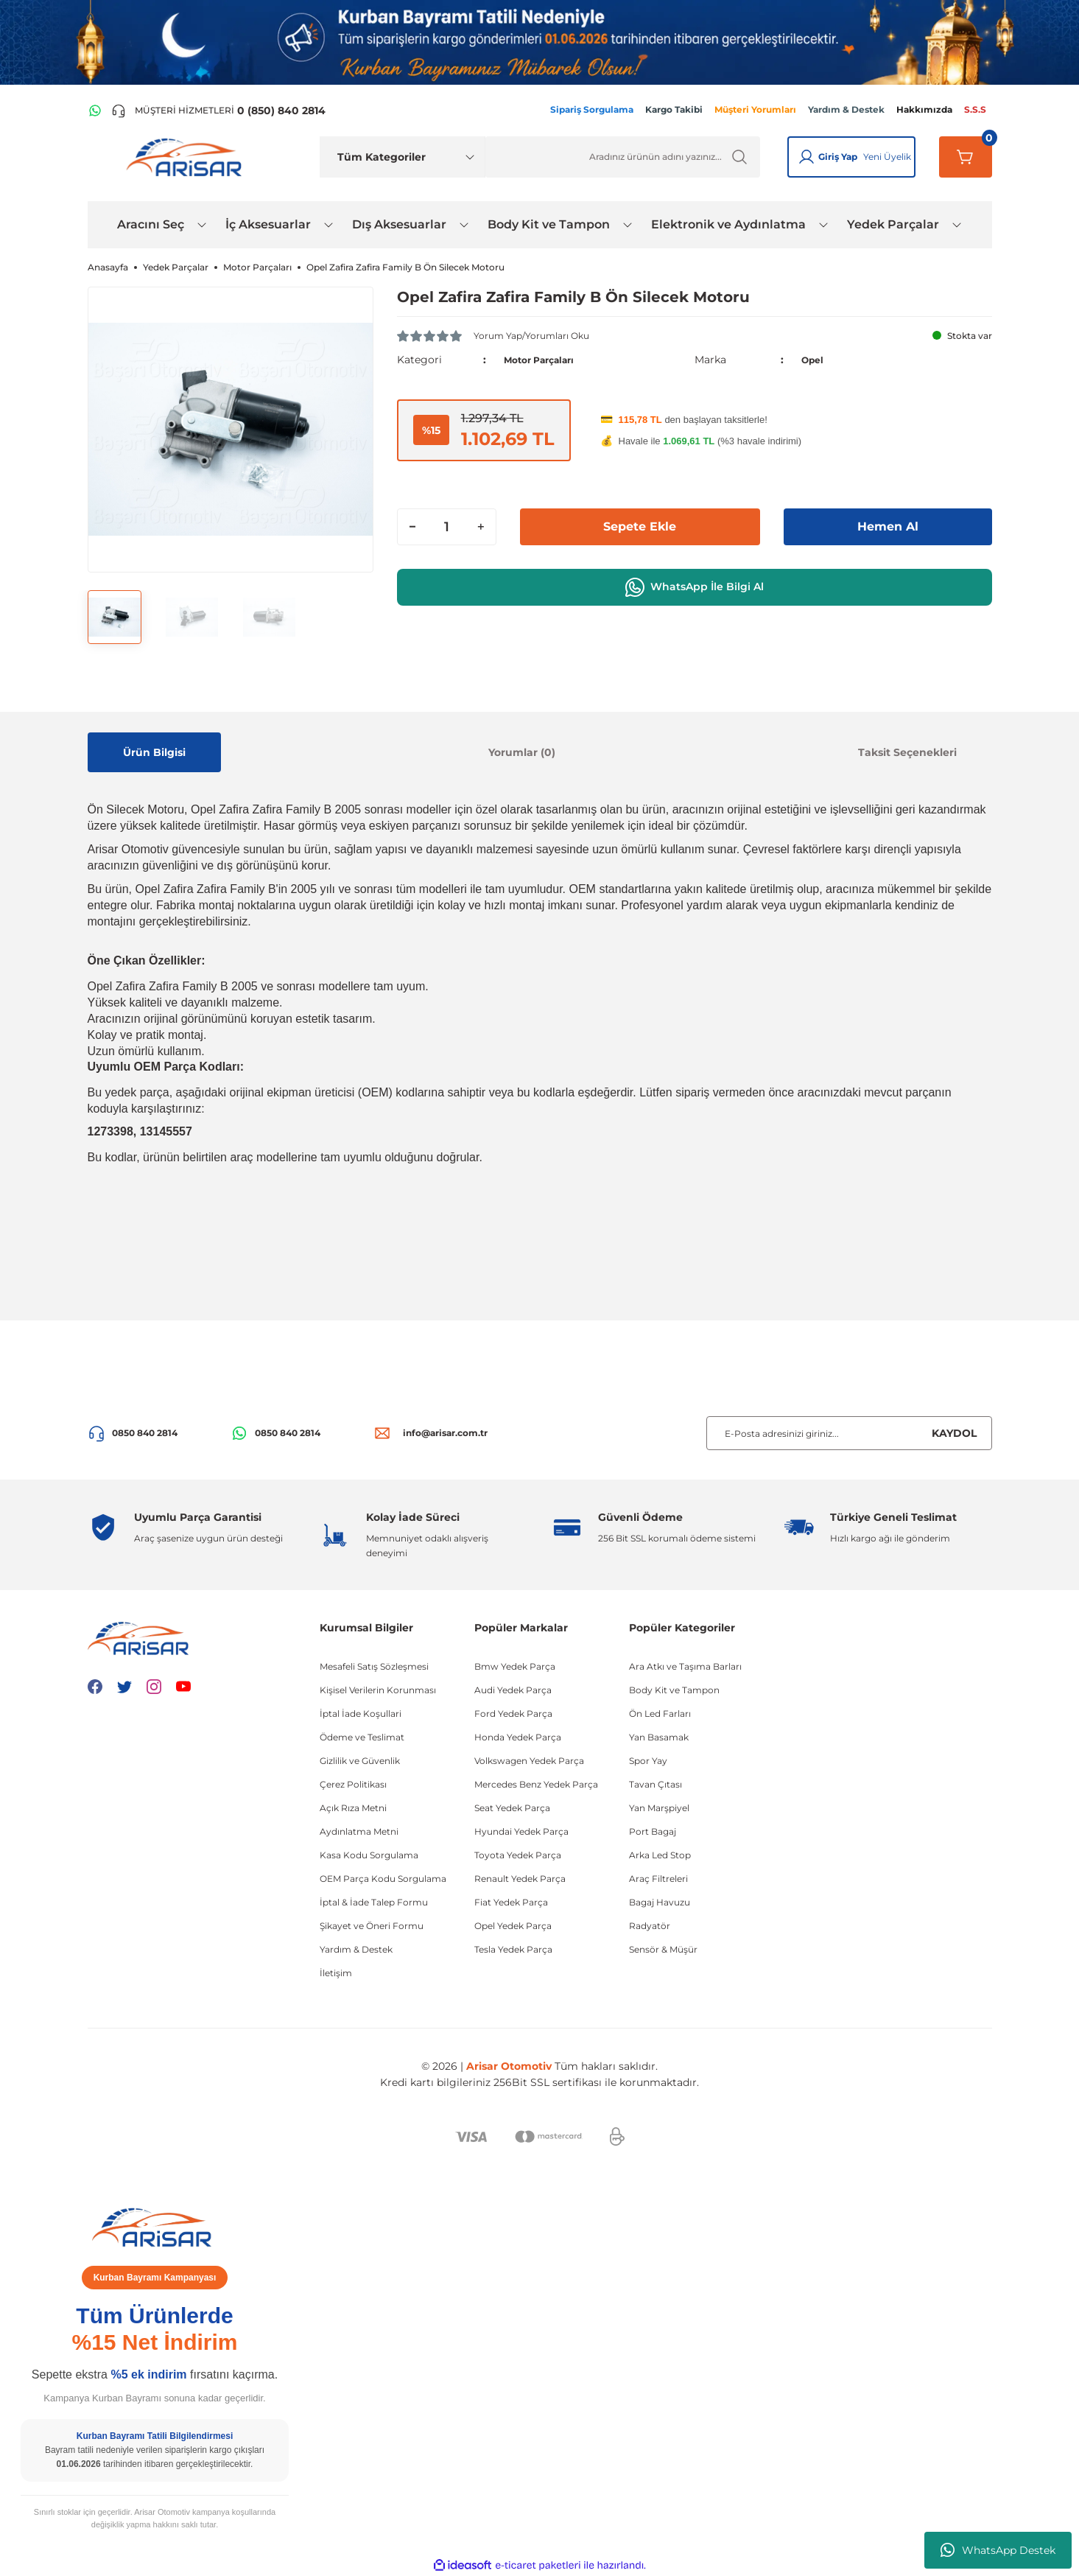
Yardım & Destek (356, 1949)
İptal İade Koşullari (360, 1713)
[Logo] (187, 156)
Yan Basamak (659, 1737)
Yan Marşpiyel (659, 1807)
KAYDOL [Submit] (954, 1433)
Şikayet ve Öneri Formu (371, 1925)
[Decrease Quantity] (412, 527)
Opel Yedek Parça (513, 1925)
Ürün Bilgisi (154, 752)
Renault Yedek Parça (520, 1878)
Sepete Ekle (640, 527)
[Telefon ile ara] (218, 110)
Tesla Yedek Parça (513, 1949)
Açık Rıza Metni (353, 1807)
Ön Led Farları (660, 1713)
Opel (814, 359)
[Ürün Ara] (622, 157)
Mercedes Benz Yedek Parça (536, 1784)
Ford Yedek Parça (513, 1713)
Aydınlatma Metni (359, 1831)
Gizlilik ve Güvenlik (360, 1760)
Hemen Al (887, 527)
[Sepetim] (965, 157)
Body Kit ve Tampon (674, 1689)
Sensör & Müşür (663, 1949)
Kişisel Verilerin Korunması (378, 1689)
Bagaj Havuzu (659, 1902)
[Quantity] (446, 527)
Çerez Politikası (353, 1784)
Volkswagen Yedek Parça (529, 1760)
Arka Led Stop (660, 1855)
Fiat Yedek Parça (511, 1902)
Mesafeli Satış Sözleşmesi (374, 1666)
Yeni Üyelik (887, 156)
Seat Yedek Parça (512, 1807)
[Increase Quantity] (481, 527)
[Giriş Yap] (806, 157)
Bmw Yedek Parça (514, 1666)
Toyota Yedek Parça (517, 1855)
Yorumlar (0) (521, 752)
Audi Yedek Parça (513, 1689)
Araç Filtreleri (658, 1878)
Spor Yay (648, 1760)
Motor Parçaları (545, 359)
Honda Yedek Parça (517, 1737)
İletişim (336, 1972)
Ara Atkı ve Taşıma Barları (685, 1666)
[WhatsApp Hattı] (95, 110)
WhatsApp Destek (998, 2550)
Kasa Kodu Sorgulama (369, 1855)
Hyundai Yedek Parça (521, 1831)
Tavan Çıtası (655, 1784)
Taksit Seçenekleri (907, 752)
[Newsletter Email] (849, 1433)
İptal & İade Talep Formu (374, 1902)
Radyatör (649, 1925)
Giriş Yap (837, 156)
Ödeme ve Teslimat (362, 1737)
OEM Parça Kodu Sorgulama (383, 1878)
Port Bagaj (652, 1831)
